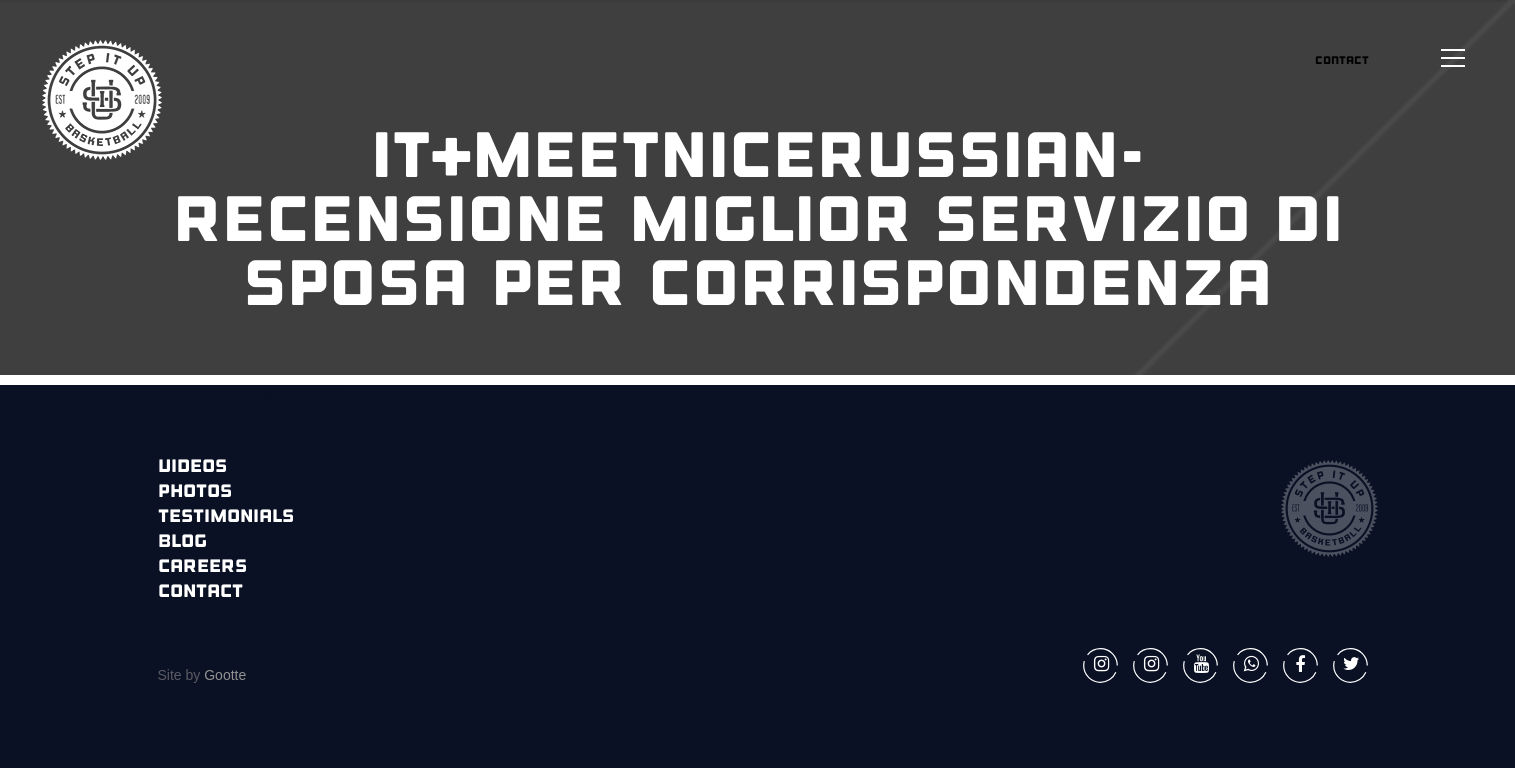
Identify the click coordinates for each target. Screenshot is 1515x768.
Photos (195, 492)
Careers (202, 567)
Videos (192, 467)
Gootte (223, 675)
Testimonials (226, 517)
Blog (182, 542)
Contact (200, 592)
